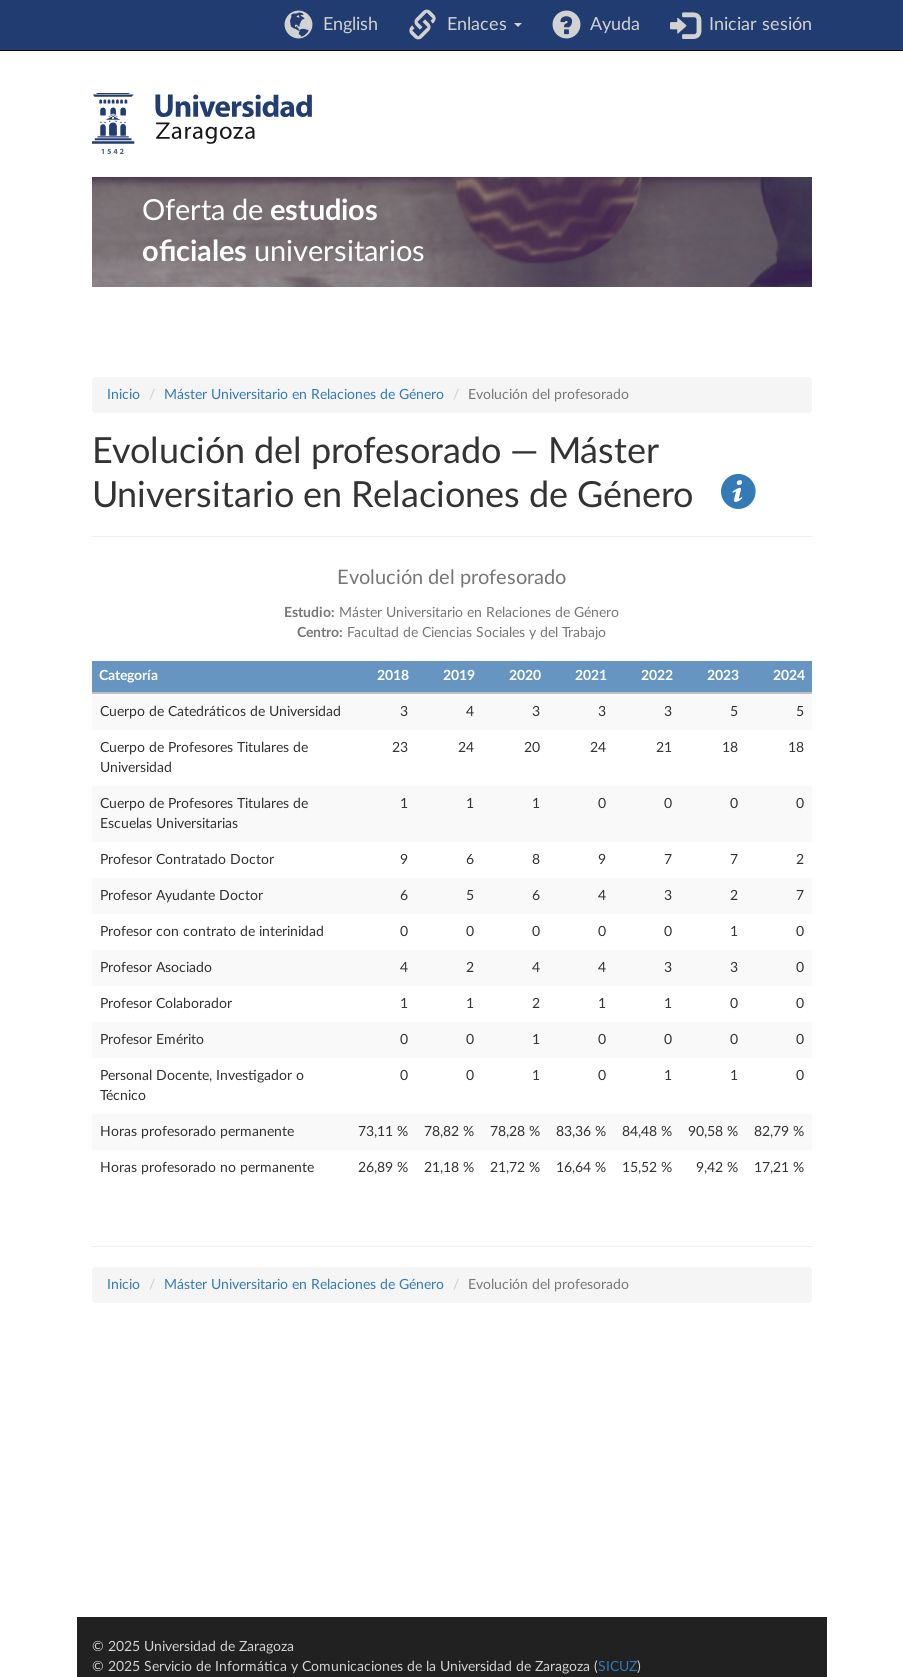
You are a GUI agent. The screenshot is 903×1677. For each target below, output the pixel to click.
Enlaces (479, 25)
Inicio (123, 395)
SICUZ (617, 1667)
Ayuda (610, 25)
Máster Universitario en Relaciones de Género (304, 395)
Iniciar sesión (755, 25)
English (345, 25)
